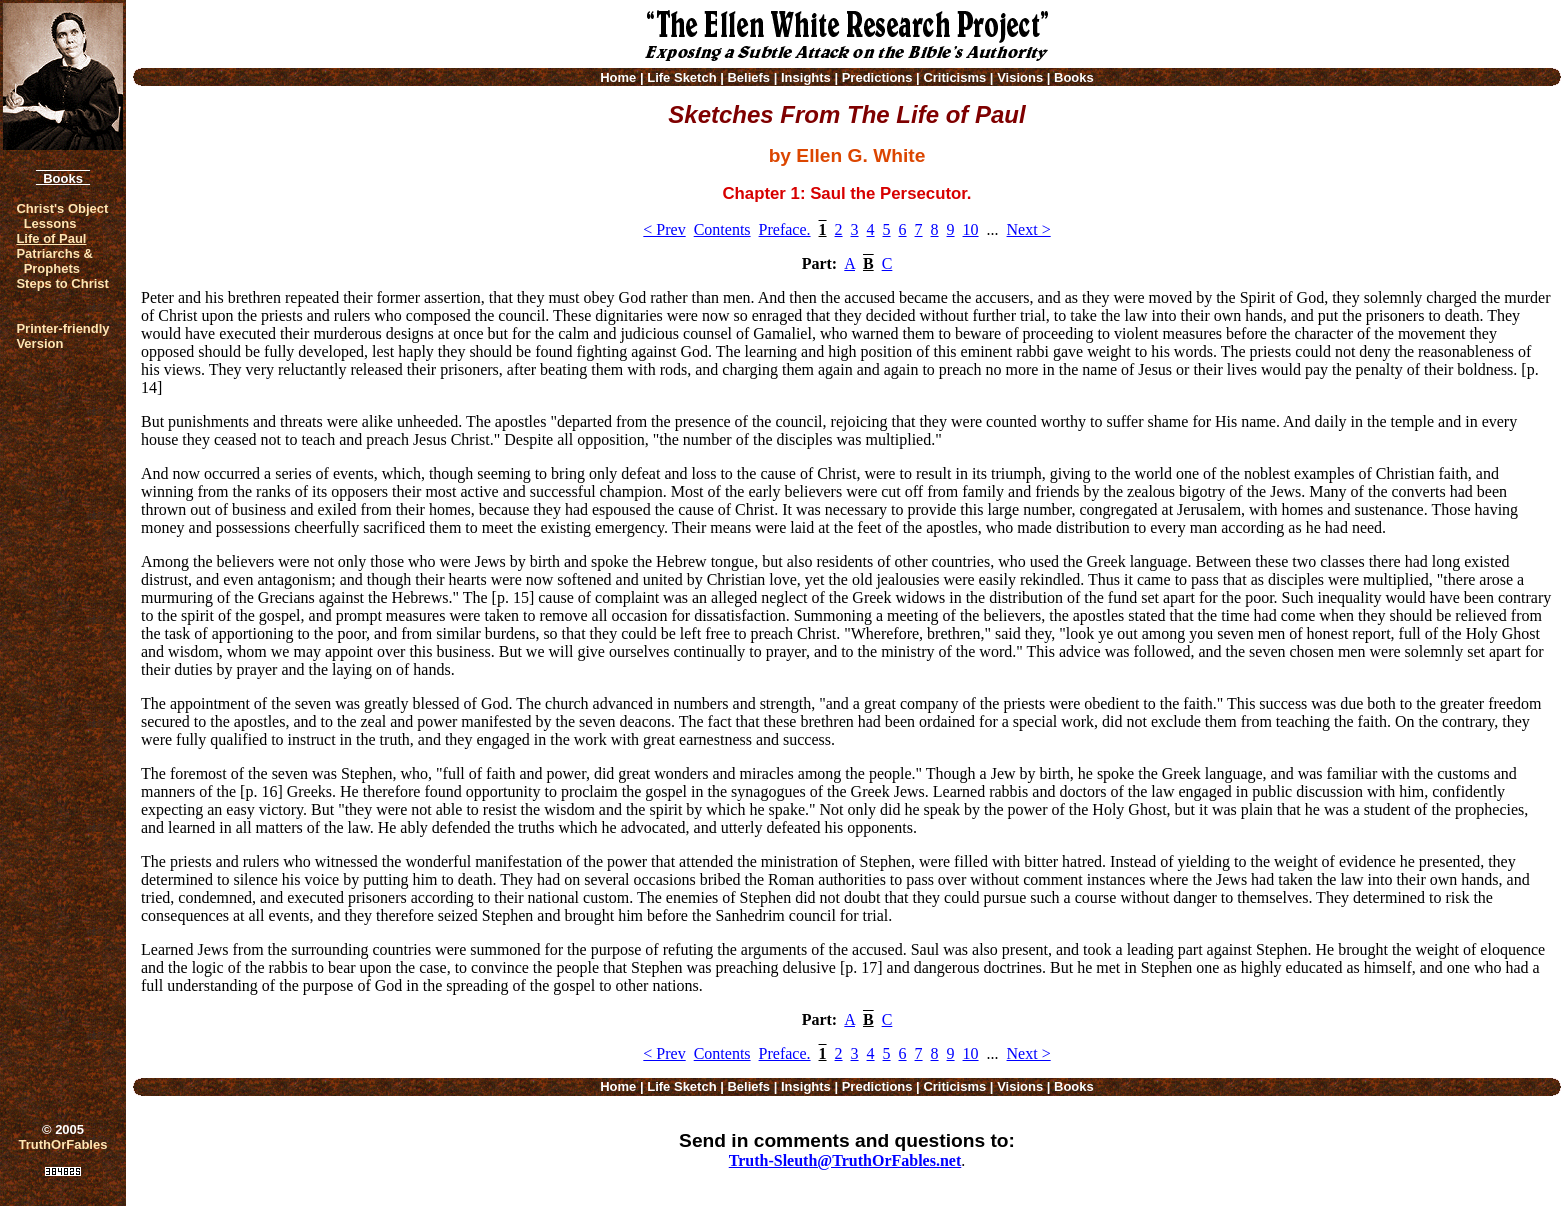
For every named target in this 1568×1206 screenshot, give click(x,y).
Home (618, 77)
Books (63, 178)
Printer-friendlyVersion (62, 336)
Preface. (785, 229)
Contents (722, 229)
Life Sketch (681, 77)
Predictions (877, 77)
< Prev (664, 229)
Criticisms (954, 77)
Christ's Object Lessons (62, 216)
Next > (1029, 229)
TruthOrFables (63, 1144)
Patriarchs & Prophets (54, 261)
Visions (1020, 77)
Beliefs (748, 77)
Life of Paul (51, 238)
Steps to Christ (62, 283)
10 (971, 229)
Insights (806, 77)
